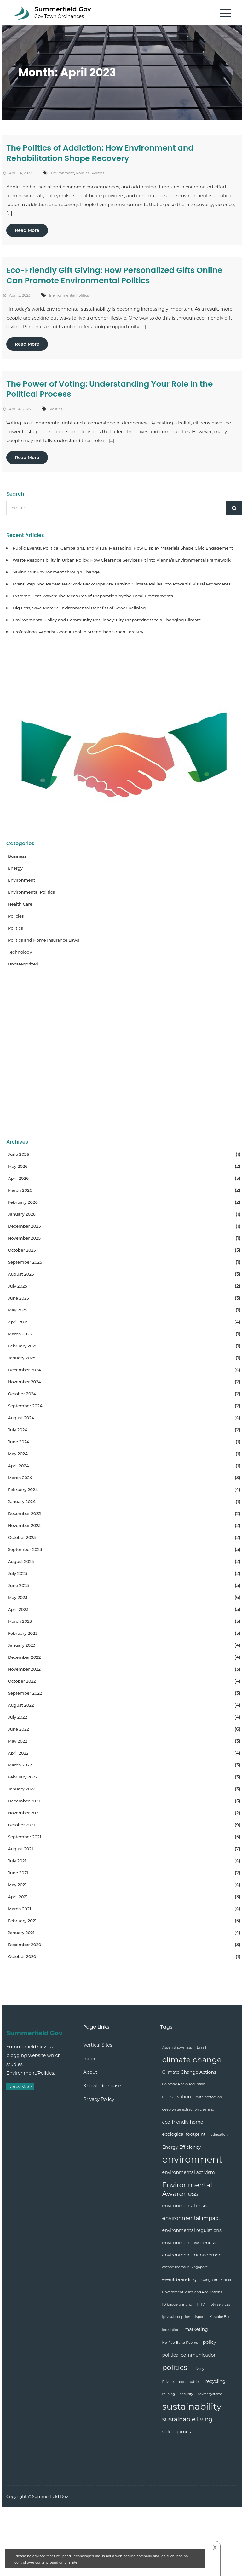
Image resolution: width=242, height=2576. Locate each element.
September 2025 (25, 1262)
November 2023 (24, 1525)
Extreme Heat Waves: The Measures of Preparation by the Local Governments (93, 595)
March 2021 (19, 1908)
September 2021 (24, 1836)
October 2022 (22, 1681)
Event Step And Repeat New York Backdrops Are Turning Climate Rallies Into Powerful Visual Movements (122, 583)
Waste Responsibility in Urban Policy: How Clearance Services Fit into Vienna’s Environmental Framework (122, 559)
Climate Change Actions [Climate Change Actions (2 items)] (189, 2072)
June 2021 (18, 1872)
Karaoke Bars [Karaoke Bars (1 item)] (220, 2317)
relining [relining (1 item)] (168, 2394)
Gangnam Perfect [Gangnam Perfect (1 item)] (216, 2280)
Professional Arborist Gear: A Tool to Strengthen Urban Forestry (78, 631)
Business (17, 856)
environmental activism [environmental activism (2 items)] (188, 2172)
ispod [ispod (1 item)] (199, 2317)
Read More (27, 230)
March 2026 (20, 1190)
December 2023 (24, 1513)
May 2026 (17, 1166)
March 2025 (20, 1333)
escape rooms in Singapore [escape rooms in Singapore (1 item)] (185, 2267)
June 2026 (18, 1154)
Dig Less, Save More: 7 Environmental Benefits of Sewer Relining (79, 607)
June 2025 (18, 1297)
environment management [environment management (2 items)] (192, 2255)
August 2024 (21, 1417)
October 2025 (22, 1250)
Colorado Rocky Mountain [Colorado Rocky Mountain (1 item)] (183, 2084)
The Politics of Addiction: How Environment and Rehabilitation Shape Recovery (99, 153)
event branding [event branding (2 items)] (179, 2279)
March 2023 (20, 1621)
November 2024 (24, 1381)
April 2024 (18, 1465)
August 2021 (20, 1848)
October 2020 (22, 1956)
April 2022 (18, 1752)
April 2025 (18, 1321)
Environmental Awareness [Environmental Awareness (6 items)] (187, 2189)
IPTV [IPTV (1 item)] (201, 2304)
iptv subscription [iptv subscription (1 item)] (176, 2317)
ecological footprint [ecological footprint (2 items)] (184, 2134)
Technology (20, 951)
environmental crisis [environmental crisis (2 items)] (184, 2206)
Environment (62, 173)
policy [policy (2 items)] (209, 2342)
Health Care (20, 904)
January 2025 (21, 1357)
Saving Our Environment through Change (56, 571)
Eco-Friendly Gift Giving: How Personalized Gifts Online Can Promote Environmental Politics (114, 275)
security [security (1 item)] (186, 2394)
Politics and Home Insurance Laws (43, 939)
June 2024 (18, 1441)
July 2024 (17, 1429)
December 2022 (24, 1657)
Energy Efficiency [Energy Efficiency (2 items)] (181, 2147)
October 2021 (21, 1824)
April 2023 (18, 1609)
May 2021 (17, 1884)
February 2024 (23, 1489)
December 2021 (24, 1800)
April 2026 (18, 1178)
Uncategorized (23, 963)
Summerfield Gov (62, 9)
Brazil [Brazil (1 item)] (201, 2047)
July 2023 (17, 1573)
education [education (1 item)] (219, 2135)
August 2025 (21, 1273)
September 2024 (25, 1405)
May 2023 (17, 1597)
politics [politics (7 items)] (174, 2367)
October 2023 (22, 1537)
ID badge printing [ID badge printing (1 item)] (177, 2304)
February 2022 (22, 1776)
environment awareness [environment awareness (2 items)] (189, 2242)
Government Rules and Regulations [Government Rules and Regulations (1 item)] (192, 2292)
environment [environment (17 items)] (192, 2159)
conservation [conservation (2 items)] (176, 2097)
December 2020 (24, 1944)
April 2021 (18, 1896)
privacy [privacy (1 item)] (198, 2369)
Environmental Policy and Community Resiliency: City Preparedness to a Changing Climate (107, 619)
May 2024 (18, 1453)
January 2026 (22, 1214)
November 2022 (24, 1669)
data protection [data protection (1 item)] (209, 2097)
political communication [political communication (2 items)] (189, 2355)
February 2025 (22, 1345)
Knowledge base (102, 2086)
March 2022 (20, 1764)
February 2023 (22, 1633)
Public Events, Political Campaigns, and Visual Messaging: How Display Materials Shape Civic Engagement (123, 547)
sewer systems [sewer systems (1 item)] (210, 2394)
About (90, 2072)
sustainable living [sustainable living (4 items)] (187, 2419)
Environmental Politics (69, 295)
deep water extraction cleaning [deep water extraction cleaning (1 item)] (188, 2109)
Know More (20, 2086)
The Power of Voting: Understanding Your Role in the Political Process (109, 389)
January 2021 (21, 1932)
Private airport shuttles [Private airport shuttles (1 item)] (181, 2382)
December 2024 (24, 1369)
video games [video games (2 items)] (176, 2432)
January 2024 (22, 1501)
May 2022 (17, 1740)
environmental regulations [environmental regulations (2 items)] (192, 2230)
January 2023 (21, 1645)
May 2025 (17, 1309)
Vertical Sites (97, 2045)
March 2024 (20, 1477)
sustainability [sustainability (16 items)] (192, 2406)
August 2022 (21, 1705)
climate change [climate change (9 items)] (192, 2059)
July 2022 (17, 1717)
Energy (15, 868)
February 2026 (22, 1202)
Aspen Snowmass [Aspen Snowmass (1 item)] (177, 2047)
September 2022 (25, 1693)
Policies (82, 173)
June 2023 (18, 1585)
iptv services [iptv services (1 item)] (220, 2304)
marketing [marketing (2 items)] (196, 2329)
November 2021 (24, 1812)
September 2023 (25, 1549)
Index (89, 2058)
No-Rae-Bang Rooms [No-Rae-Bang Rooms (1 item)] (180, 2343)
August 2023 (21, 1561)
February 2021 (22, 1920)
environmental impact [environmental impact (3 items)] (191, 2218)
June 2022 (18, 1729)
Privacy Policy (98, 2099)
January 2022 (21, 1788)
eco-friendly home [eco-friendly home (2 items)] (182, 2122)
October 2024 (22, 1393)
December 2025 (24, 1226)
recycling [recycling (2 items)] (215, 2381)
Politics (98, 173)
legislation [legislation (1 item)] (171, 2330)
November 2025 (24, 1238)
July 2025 (17, 1285)
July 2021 (17, 1860)
